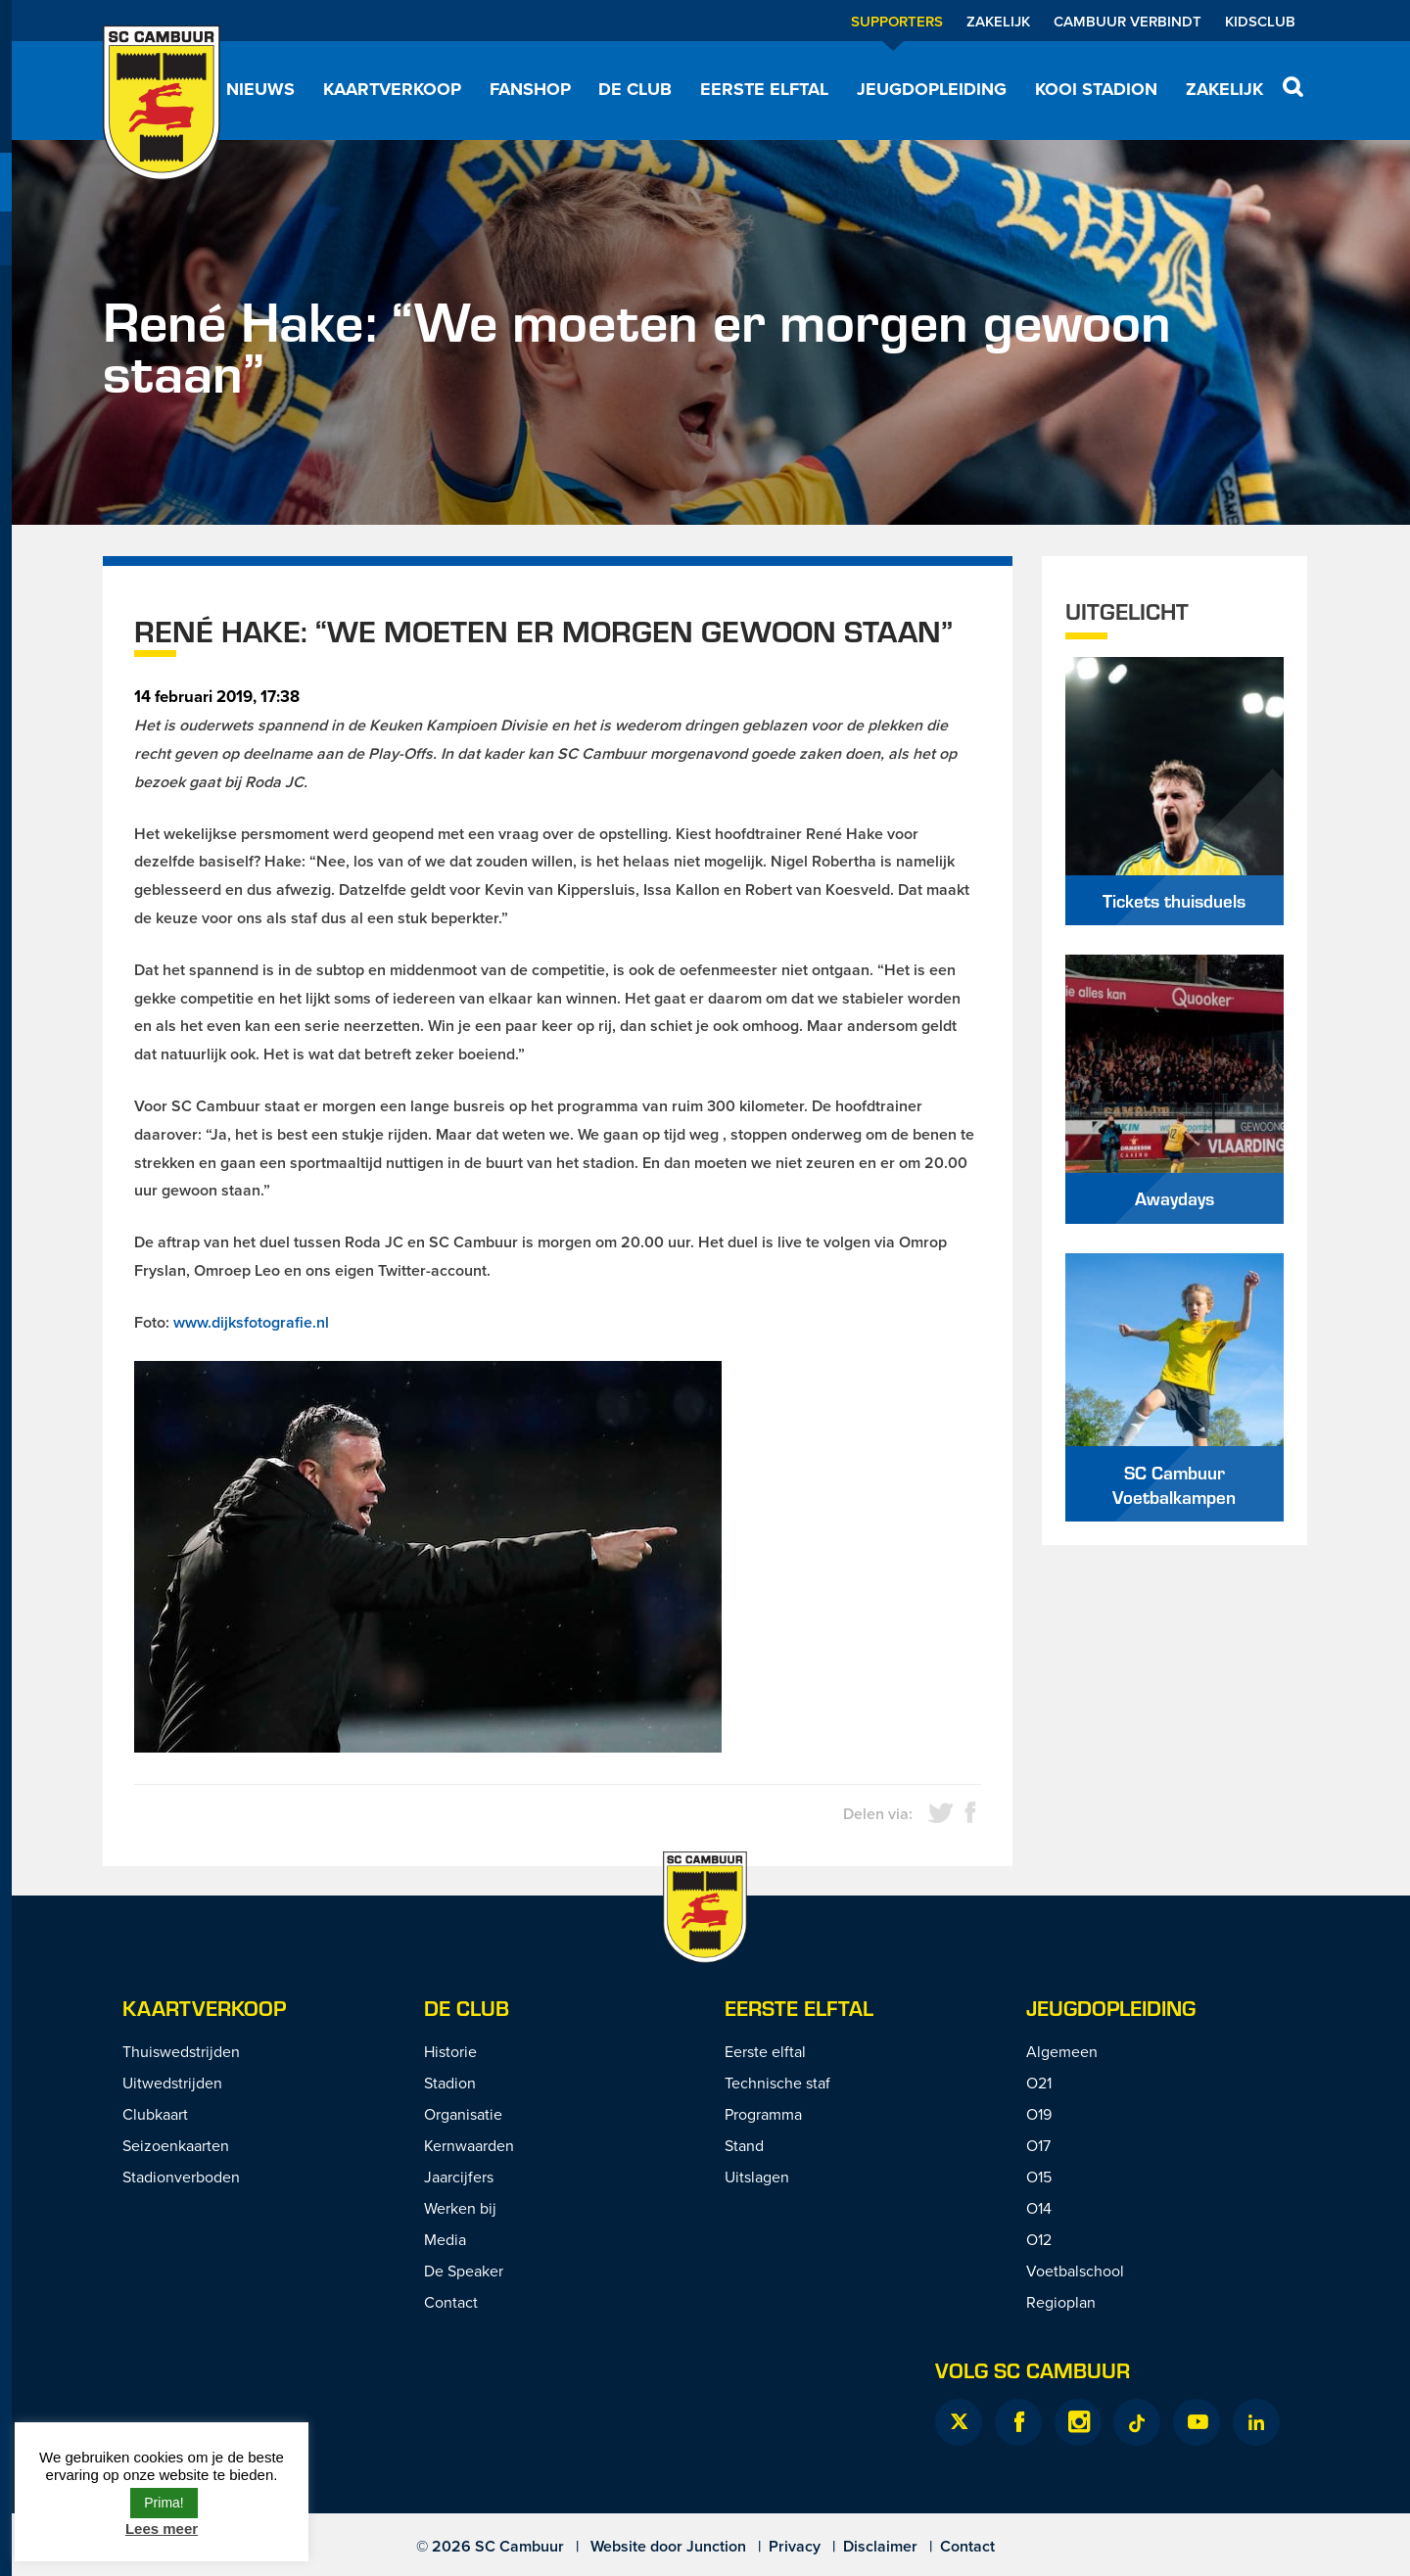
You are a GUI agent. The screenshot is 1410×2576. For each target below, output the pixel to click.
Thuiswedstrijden (181, 2051)
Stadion (450, 2082)
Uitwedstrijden (172, 2082)
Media (445, 2239)
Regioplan (1061, 2302)
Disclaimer (880, 2546)
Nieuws (260, 89)
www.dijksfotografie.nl (251, 1322)
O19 (1039, 2114)
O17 (1038, 2145)
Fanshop (530, 89)
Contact (451, 2302)
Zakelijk (998, 21)
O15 (1039, 2176)
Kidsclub (1260, 21)
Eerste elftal (764, 89)
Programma (763, 2114)
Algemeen (1062, 2051)
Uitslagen (757, 2176)
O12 (1039, 2239)
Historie (450, 2051)
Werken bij (460, 2208)
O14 (1039, 2208)
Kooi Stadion (1096, 89)
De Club (635, 89)
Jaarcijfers (459, 2176)
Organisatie (463, 2114)
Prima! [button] (163, 2502)
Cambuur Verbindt (1127, 21)
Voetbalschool (1075, 2270)
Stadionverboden (181, 2176)
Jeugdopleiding (932, 89)
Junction (716, 2546)
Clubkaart (155, 2114)
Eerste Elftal (799, 2007)
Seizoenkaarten (175, 2145)
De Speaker (463, 2270)
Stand (744, 2145)
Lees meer (161, 2528)
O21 (1039, 2082)
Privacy (795, 2546)
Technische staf (777, 2082)
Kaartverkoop (392, 89)
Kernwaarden (469, 2145)
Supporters (897, 21)
